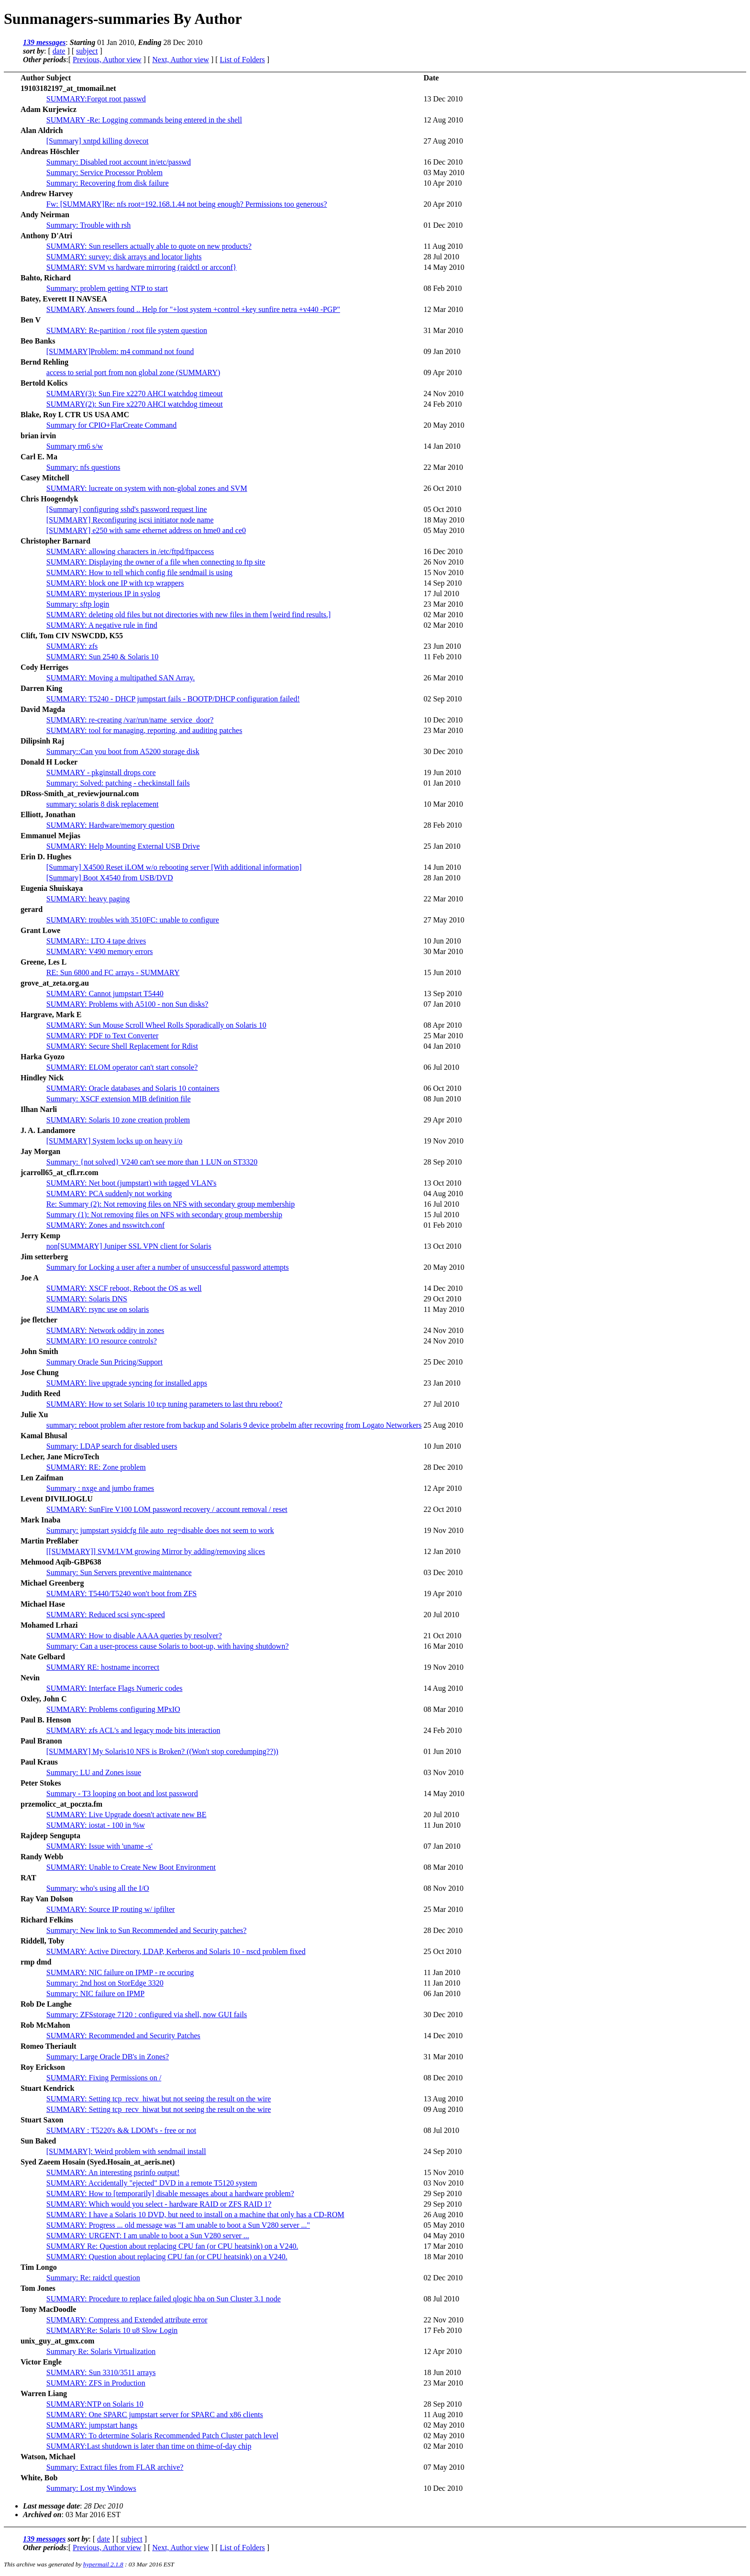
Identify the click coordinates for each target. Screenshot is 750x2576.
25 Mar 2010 (443, 1036)
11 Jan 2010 (441, 1972)
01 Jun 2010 (442, 1751)
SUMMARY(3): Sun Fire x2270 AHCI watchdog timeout (134, 393)
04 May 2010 (443, 2236)
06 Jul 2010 (441, 1067)
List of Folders (242, 60)
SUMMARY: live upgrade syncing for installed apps (126, 1383)
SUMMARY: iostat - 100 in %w (95, 1825)
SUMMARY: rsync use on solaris (97, 1309)
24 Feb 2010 (442, 404)
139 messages (44, 42)
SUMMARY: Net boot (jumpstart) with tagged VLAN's (131, 1183)
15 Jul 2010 (441, 1214)
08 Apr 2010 (442, 1025)
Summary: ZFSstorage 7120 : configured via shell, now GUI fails (146, 2014)
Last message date (51, 2506)
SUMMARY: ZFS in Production (95, 2383)
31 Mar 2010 (443, 330)
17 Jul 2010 (441, 593)
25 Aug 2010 (443, 1425)
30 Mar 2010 (443, 951)
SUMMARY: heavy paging (88, 899)
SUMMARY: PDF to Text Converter (102, 1036)
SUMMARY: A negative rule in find (101, 625)
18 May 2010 (443, 520)
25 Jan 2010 (441, 846)
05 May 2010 (443, 530)
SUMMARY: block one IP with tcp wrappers (115, 583)
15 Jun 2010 (442, 972)
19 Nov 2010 (443, 1141)
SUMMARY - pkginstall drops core (101, 772)
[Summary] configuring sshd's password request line (126, 509)
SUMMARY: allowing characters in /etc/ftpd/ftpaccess (130, 551)
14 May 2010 (443, 267)
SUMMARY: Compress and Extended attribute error (127, 2320)
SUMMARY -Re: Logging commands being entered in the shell (144, 120)
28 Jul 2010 (441, 257)
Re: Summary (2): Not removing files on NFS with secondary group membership (170, 1204)
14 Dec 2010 (443, 1288)
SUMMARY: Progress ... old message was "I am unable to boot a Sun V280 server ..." (178, 2225)
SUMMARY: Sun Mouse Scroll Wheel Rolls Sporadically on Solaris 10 (156, 1025)
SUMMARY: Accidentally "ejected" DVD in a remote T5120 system (151, 2183)
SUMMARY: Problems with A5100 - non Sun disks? (127, 1004)
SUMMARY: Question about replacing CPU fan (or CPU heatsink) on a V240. (166, 2257)
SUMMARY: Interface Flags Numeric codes (114, 1688)
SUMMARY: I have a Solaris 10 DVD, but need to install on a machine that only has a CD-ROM (195, 2214)
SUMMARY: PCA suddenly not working (109, 1193)
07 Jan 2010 (441, 1004)
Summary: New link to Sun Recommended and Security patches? (146, 1930)
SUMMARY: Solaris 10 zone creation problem (118, 1120)
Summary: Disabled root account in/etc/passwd (118, 162)
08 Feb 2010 (442, 288)
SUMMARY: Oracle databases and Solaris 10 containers (133, 1088)
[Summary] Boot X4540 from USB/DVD (109, 878)
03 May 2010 (443, 172)
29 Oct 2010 (442, 1299)
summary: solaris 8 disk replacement (102, 804)
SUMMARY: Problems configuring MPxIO (113, 1709)
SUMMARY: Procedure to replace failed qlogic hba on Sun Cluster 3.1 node (163, 2299)
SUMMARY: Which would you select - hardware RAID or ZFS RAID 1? (159, 2204)
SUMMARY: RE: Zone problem (96, 1467)
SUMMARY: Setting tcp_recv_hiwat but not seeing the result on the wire (158, 2099)
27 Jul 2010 (441, 1404)
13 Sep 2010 (442, 993)
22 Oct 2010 (442, 1509)
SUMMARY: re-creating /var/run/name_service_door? (130, 720)
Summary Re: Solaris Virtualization (101, 2351)
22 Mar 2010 (443, 467)
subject (87, 51)
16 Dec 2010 (443, 162)
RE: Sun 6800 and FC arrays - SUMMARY (113, 972)
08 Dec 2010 (443, 2078)
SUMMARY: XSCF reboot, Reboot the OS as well (124, 1288)
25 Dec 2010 (443, 1362)
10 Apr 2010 (442, 183)
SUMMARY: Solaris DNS (86, 1299)
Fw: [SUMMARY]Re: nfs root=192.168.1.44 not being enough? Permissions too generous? (186, 204)
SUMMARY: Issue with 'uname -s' (99, 1846)
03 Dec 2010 (443, 1572)
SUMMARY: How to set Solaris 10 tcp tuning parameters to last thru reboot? (164, 1404)
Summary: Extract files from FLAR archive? (115, 2467)
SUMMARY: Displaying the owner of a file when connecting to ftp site (155, 562)
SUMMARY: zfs (72, 646)
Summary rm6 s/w (74, 446)
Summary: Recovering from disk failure (107, 183)
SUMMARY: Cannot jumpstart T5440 (105, 993)
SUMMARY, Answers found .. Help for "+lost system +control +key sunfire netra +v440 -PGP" (193, 309)
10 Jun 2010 (442, 941)
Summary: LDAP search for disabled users (111, 1446)
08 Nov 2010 (443, 1888)
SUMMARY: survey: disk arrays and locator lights (124, 257)
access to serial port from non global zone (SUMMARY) (133, 372)
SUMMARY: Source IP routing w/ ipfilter (110, 1909)
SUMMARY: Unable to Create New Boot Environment (131, 1867)
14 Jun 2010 (442, 867)
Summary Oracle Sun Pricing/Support (104, 1362)
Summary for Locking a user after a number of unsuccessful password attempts (167, 1267)
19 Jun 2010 (442, 772)
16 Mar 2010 (443, 1646)
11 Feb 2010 (442, 657)
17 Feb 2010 (442, 2330)
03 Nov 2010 (443, 1772)
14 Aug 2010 (443, 1688)
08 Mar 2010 (443, 1709)
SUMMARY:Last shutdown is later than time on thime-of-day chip (149, 2446)
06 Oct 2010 (442, 1088)
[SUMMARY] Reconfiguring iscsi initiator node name (130, 520)
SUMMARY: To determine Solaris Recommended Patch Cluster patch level (162, 2436)
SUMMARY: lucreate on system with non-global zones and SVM (146, 488)
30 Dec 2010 (443, 751)
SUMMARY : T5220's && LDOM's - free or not (121, 2130)
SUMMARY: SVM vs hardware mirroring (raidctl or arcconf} (141, 267)
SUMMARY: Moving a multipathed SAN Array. (120, 678)
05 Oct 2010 (442, 509)
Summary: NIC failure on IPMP (95, 1993)
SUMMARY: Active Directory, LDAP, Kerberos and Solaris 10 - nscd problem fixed (176, 1951)
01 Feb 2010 (442, 1225)
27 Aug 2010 (443, 141)
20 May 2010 (443, 425)
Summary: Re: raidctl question (93, 2278)
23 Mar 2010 (443, 604)
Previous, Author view (107, 60)
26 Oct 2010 (442, 488)
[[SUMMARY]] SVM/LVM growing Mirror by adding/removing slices (155, 1551)
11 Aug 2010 (443, 246)
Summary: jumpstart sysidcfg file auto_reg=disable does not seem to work (160, 1530)
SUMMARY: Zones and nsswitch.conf (105, 1225)
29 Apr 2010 (442, 1120)
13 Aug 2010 (443, 2099)
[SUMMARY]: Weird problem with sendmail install (126, 2151)
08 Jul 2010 (441, 2130)
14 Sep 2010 (442, 583)
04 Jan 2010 (441, 1046)
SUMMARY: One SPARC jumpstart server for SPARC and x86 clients (154, 2414)
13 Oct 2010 (442, 1183)
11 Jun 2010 (442, 1825)
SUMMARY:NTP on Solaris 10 (94, 2404)
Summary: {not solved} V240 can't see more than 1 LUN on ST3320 (151, 1162)
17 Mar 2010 (443, 2246)
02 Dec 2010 (443, 2278)
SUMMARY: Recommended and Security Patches (123, 2036)
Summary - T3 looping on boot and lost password (122, 1793)
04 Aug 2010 (443, 1193)
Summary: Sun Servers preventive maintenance (119, 1572)
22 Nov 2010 (443, 2320)
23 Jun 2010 (442, 646)
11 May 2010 (443, 1309)
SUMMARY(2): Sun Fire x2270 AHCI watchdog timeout (134, 404)
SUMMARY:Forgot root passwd (96, 99)
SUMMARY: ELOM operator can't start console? (122, 1067)
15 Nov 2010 (443, 572)
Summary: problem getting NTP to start (107, 288)
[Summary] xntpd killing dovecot (97, 141)
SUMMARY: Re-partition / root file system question (126, 330)
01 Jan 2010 (441, 783)
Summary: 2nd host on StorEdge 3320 (105, 1983)
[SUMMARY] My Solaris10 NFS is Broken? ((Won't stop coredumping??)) (162, 1751)
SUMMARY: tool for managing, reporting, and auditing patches (144, 730)
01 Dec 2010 (443, 225)
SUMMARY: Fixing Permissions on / (103, 2078)
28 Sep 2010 (442, 1162)
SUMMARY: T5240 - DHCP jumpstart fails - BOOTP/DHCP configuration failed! (173, 699)
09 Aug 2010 (443, 2109)
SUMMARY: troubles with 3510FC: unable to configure (132, 920)
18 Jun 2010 (442, 2372)
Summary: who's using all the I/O (97, 1888)
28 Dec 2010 (443, 1467)
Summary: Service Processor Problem (104, 172)
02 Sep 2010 (442, 699)
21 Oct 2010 (442, 1636)
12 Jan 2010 (441, 1551)
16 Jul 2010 (441, 1204)
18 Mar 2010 (443, 2257)
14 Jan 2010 (441, 446)
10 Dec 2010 (443, 720)
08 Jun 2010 (442, 1099)
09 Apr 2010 (442, 372)
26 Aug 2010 (443, 2214)
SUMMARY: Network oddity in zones (105, 1330)
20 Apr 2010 (442, 204)
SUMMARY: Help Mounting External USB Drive (123, 846)
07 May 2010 (443, 2467)
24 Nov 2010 (443, 393)
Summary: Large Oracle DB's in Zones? (107, 2057)
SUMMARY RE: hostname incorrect (102, 1667)
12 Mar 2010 (443, 309)
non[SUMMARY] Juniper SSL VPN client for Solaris (128, 1246)
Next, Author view (180, 60)
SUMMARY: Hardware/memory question (110, 825)
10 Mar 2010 (443, 804)
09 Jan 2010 (441, 351)
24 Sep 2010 (442, 2151)
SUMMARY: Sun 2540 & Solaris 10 (102, 657)
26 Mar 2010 (443, 678)
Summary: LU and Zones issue (93, 1772)
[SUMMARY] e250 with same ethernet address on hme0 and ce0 (146, 530)
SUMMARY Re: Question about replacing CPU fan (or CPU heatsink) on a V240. (172, 2246)
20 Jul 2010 (441, 1614)
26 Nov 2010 (443, 562)
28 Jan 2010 (441, 878)
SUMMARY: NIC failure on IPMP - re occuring (120, 1972)
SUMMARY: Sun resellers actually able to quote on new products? (149, 246)
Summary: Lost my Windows (91, 2488)
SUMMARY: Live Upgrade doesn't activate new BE (126, 1814)
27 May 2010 (443, 920)
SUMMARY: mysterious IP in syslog (103, 593)
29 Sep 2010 (442, 2193)
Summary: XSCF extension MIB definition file (118, 1099)
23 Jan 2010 (441, 1383)
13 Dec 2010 (443, 99)
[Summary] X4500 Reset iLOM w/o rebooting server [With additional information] (174, 867)
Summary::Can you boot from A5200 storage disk (122, 751)
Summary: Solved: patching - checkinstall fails (118, 783)
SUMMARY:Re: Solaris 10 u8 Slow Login (112, 2330)
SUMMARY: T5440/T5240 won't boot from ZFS (121, 1593)
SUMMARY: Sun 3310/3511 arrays (101, 2372)
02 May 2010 (443, 2425)
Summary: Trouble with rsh (88, 225)
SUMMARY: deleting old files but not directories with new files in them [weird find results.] (188, 615)
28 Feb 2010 (442, 825)
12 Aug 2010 (443, 120)
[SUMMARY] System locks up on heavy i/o (114, 1141)
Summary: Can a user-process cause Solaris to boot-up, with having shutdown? (167, 1646)
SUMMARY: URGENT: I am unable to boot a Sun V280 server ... (147, 2236)
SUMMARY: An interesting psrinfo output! (113, 2172)
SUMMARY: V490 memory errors (99, 951)
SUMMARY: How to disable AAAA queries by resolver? (134, 1636)
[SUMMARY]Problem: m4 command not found (120, 351)
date (59, 51)
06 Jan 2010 (441, 1993)
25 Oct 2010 (442, 1951)
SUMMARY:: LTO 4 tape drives (96, 941)
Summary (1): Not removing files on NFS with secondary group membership (164, 1214)
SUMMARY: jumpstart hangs (92, 2425)
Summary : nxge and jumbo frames (100, 1488)
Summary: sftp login (78, 604)
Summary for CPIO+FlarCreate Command (111, 425)
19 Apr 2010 (442, 1593)
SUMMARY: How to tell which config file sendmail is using (139, 572)
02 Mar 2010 (443, 615)
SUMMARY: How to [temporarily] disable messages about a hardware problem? (170, 2193)
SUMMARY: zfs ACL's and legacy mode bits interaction (133, 1730)
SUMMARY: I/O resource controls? (101, 1341)
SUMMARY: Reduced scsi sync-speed (105, 1614)
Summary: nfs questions (83, 467)
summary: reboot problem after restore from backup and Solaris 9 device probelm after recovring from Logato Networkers (234, 1425)
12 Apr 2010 (442, 1488)
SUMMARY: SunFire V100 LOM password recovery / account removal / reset (166, 1509)
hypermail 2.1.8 (103, 2564)
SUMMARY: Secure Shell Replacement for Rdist (122, 1046)
